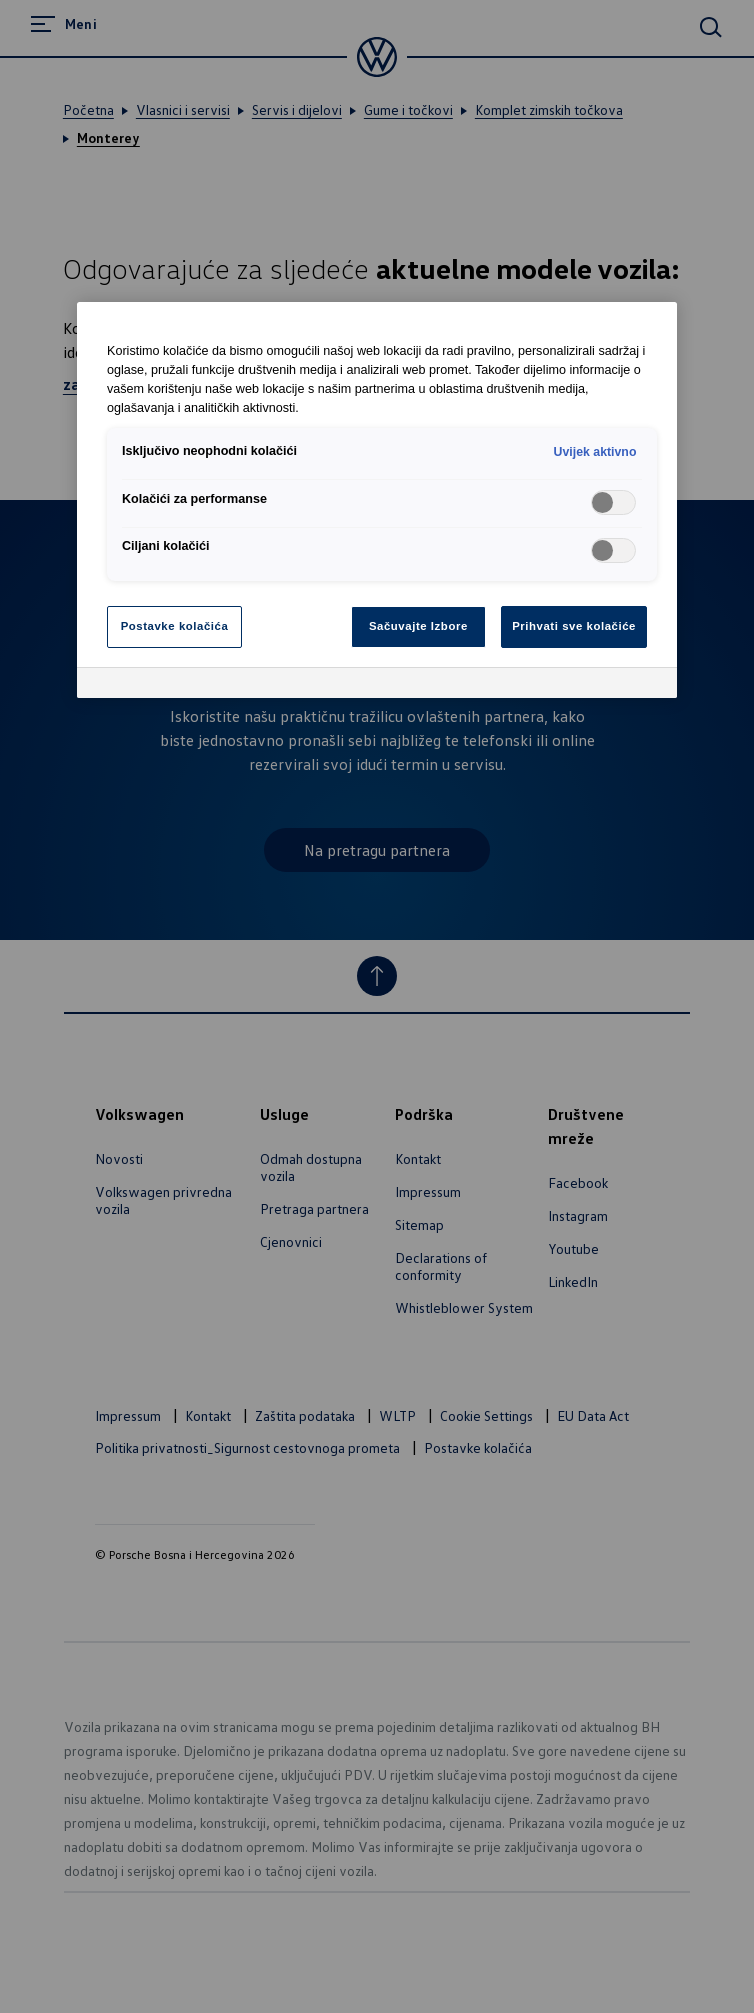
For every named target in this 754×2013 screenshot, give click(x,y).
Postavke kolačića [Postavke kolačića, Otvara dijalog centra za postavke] (175, 626)
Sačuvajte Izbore (418, 626)
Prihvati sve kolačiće (574, 626)
